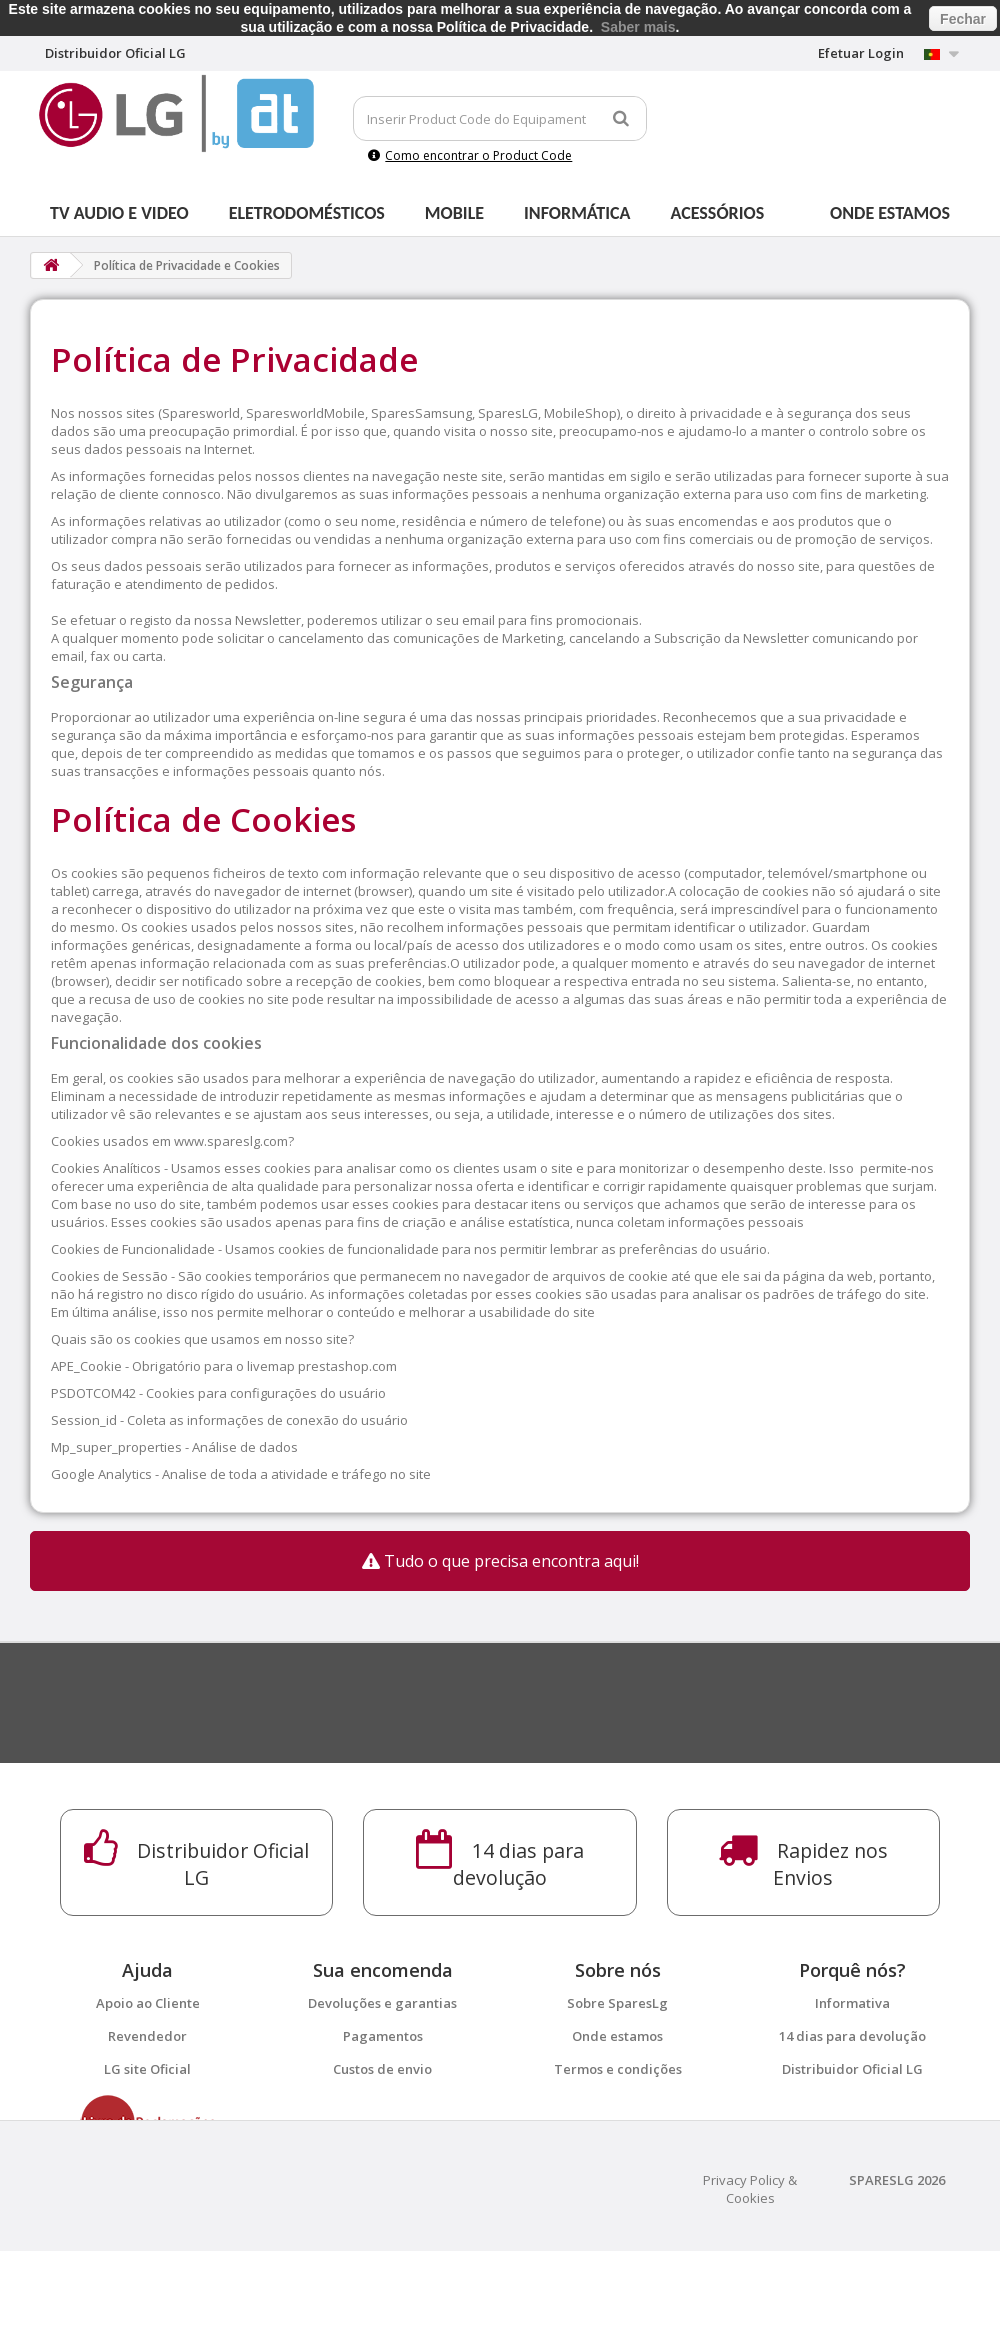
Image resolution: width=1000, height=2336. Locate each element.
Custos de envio (382, 2069)
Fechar (963, 19)
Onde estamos (890, 213)
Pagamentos (383, 2036)
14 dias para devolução (852, 2036)
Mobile (454, 213)
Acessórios (718, 213)
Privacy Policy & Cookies (750, 2274)
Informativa (852, 2003)
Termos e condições (618, 2069)
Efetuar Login (861, 53)
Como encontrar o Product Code (470, 155)
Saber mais (638, 27)
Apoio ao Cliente (148, 2003)
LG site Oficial (147, 2069)
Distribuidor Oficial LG (852, 2069)
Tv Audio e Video (119, 213)
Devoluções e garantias (382, 2003)
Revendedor (147, 2036)
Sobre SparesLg (617, 2003)
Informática (577, 213)
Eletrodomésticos (307, 213)
